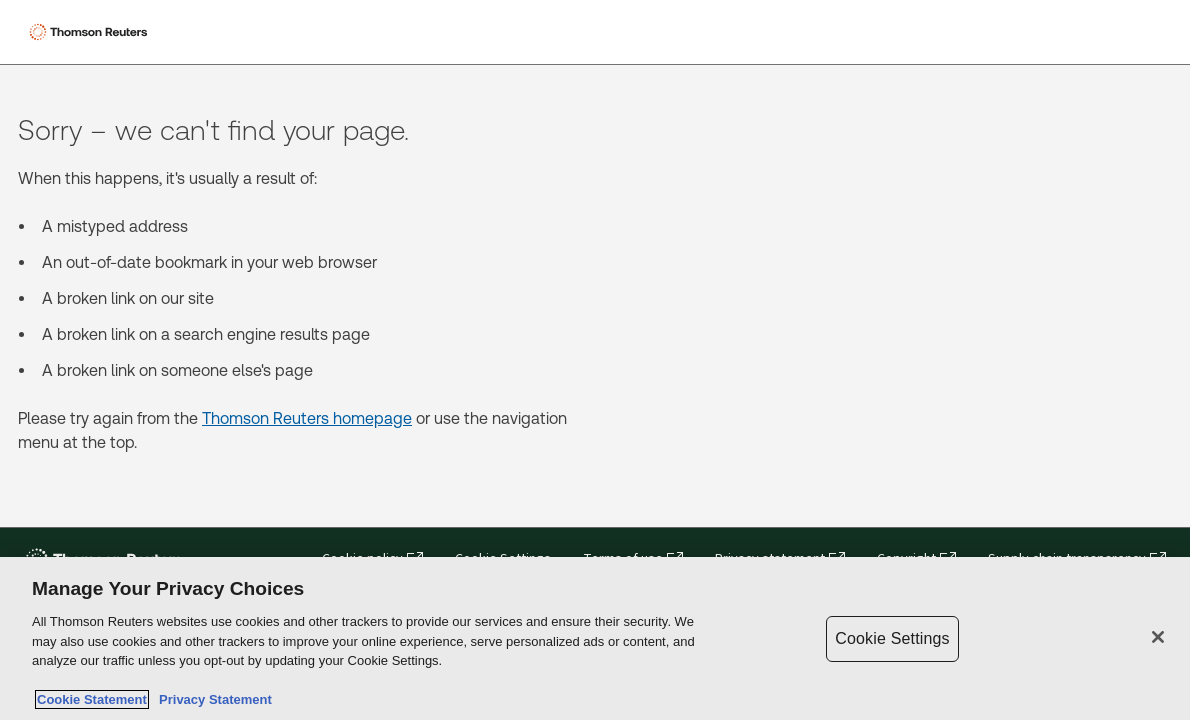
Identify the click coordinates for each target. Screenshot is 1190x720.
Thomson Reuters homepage (307, 418)
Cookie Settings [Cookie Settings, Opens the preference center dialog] (892, 638)
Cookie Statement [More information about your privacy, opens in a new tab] (92, 700)
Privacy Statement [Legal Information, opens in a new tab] (212, 700)
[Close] (1158, 637)
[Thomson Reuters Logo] (91, 32)
